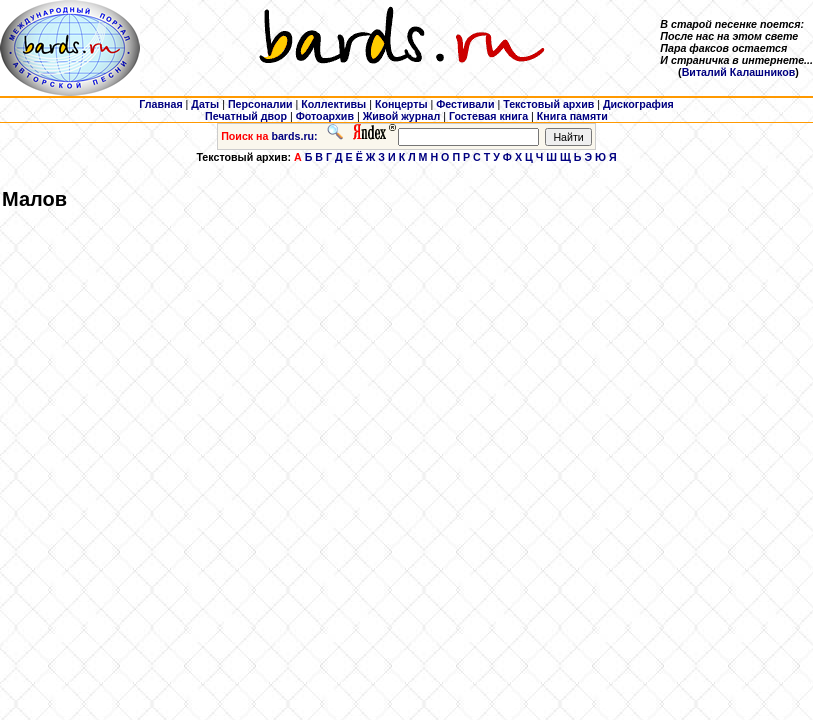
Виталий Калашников (739, 72)
